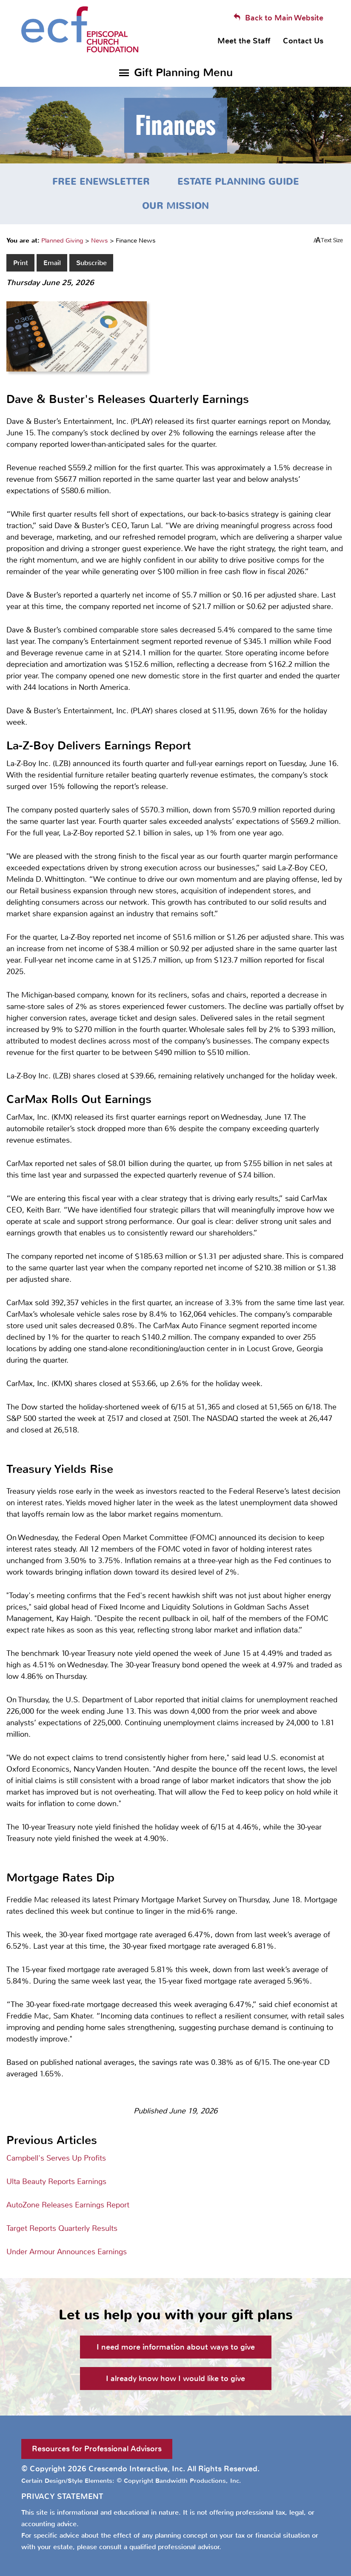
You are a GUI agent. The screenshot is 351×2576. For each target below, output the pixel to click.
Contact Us (303, 41)
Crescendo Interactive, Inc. (136, 2469)
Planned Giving (62, 240)
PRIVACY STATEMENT (62, 2496)
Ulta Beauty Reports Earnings (56, 2181)
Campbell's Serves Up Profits (56, 2158)
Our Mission (175, 206)
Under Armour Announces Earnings (66, 2252)
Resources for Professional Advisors (97, 2449)
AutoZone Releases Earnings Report (67, 2205)
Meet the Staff (243, 41)
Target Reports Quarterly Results (61, 2228)
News (99, 240)
